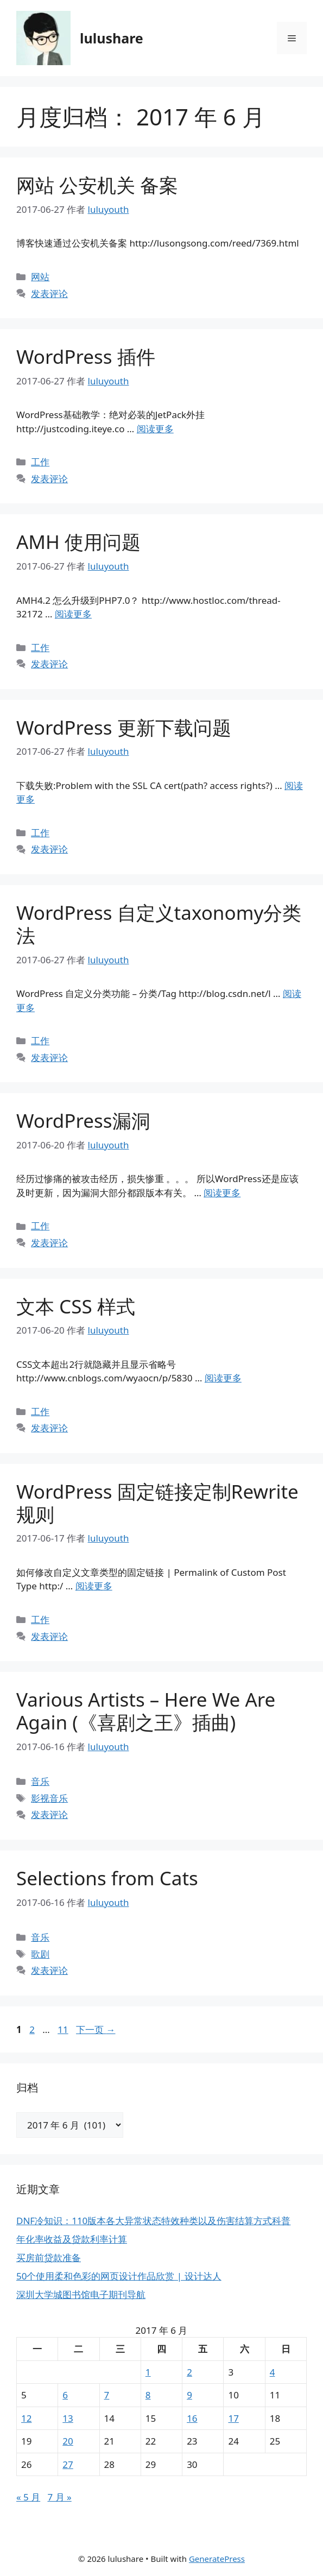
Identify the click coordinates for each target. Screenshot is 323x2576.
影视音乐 (49, 1798)
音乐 (40, 1781)
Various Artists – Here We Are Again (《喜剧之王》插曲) (145, 1711)
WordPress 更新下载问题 (123, 727)
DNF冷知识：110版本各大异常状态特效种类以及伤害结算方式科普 (153, 2220)
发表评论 (49, 293)
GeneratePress (217, 2558)
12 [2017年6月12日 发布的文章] (26, 2418)
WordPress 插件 (85, 356)
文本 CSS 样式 (75, 1306)
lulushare (111, 38)
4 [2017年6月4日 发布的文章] (272, 2372)
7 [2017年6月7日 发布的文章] (107, 2395)
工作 (40, 462)
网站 (40, 276)
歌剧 (40, 1954)
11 (62, 2029)
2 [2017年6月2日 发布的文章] (189, 2372)
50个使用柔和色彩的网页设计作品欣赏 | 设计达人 (118, 2276)
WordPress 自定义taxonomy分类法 (158, 924)
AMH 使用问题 (78, 541)
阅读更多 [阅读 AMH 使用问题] (73, 614)
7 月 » (59, 2497)
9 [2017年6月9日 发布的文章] (189, 2395)
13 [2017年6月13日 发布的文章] (67, 2418)
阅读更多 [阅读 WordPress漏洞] (222, 1192)
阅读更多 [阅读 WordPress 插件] (155, 428)
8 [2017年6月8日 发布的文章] (148, 2395)
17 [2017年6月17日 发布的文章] (233, 2418)
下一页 (95, 2029)
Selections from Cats (107, 1878)
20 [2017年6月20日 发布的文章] (67, 2441)
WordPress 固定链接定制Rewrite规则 (157, 1503)
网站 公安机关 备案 (97, 185)
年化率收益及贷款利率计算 (71, 2239)
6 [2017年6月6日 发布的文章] (65, 2395)
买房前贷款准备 (48, 2257)
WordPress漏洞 (83, 1120)
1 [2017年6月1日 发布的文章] (148, 2372)
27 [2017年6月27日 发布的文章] (67, 2464)
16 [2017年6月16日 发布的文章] (192, 2418)
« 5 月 (28, 2497)
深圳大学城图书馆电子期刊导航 (80, 2294)
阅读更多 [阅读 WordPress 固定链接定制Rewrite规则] (93, 1586)
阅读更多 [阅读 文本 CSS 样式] (223, 1378)
